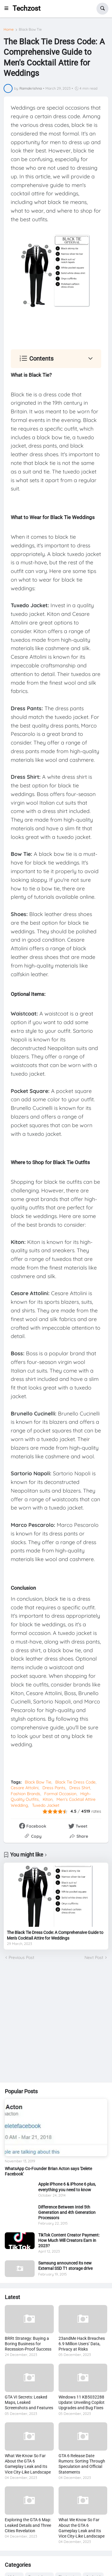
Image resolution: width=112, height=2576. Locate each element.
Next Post (94, 1957)
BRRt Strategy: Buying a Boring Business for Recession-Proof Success (28, 2343)
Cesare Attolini (25, 1787)
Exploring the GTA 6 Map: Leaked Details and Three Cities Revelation (28, 2525)
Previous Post (21, 1957)
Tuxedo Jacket (45, 1805)
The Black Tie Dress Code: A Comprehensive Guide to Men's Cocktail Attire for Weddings (55, 1935)
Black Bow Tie (30, 29)
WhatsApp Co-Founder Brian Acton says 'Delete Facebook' (48, 2171)
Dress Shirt (79, 1787)
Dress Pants (53, 1787)
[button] (8, 9)
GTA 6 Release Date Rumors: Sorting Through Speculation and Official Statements (82, 2463)
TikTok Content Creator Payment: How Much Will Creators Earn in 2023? (68, 2240)
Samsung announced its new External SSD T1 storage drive (65, 2266)
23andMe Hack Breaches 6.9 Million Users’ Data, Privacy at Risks (82, 2343)
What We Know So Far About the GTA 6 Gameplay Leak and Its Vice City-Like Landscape (28, 2463)
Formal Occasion (60, 1793)
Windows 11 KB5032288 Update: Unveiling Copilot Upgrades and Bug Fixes (82, 2402)
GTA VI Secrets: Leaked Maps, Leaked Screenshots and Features (29, 2402)
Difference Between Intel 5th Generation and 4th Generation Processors (67, 2212)
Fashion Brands (25, 1793)
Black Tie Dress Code (75, 1782)
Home (9, 29)
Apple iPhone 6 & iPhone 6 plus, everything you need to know (67, 2187)
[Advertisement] (56, 2021)
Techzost (27, 8)
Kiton (48, 1799)
